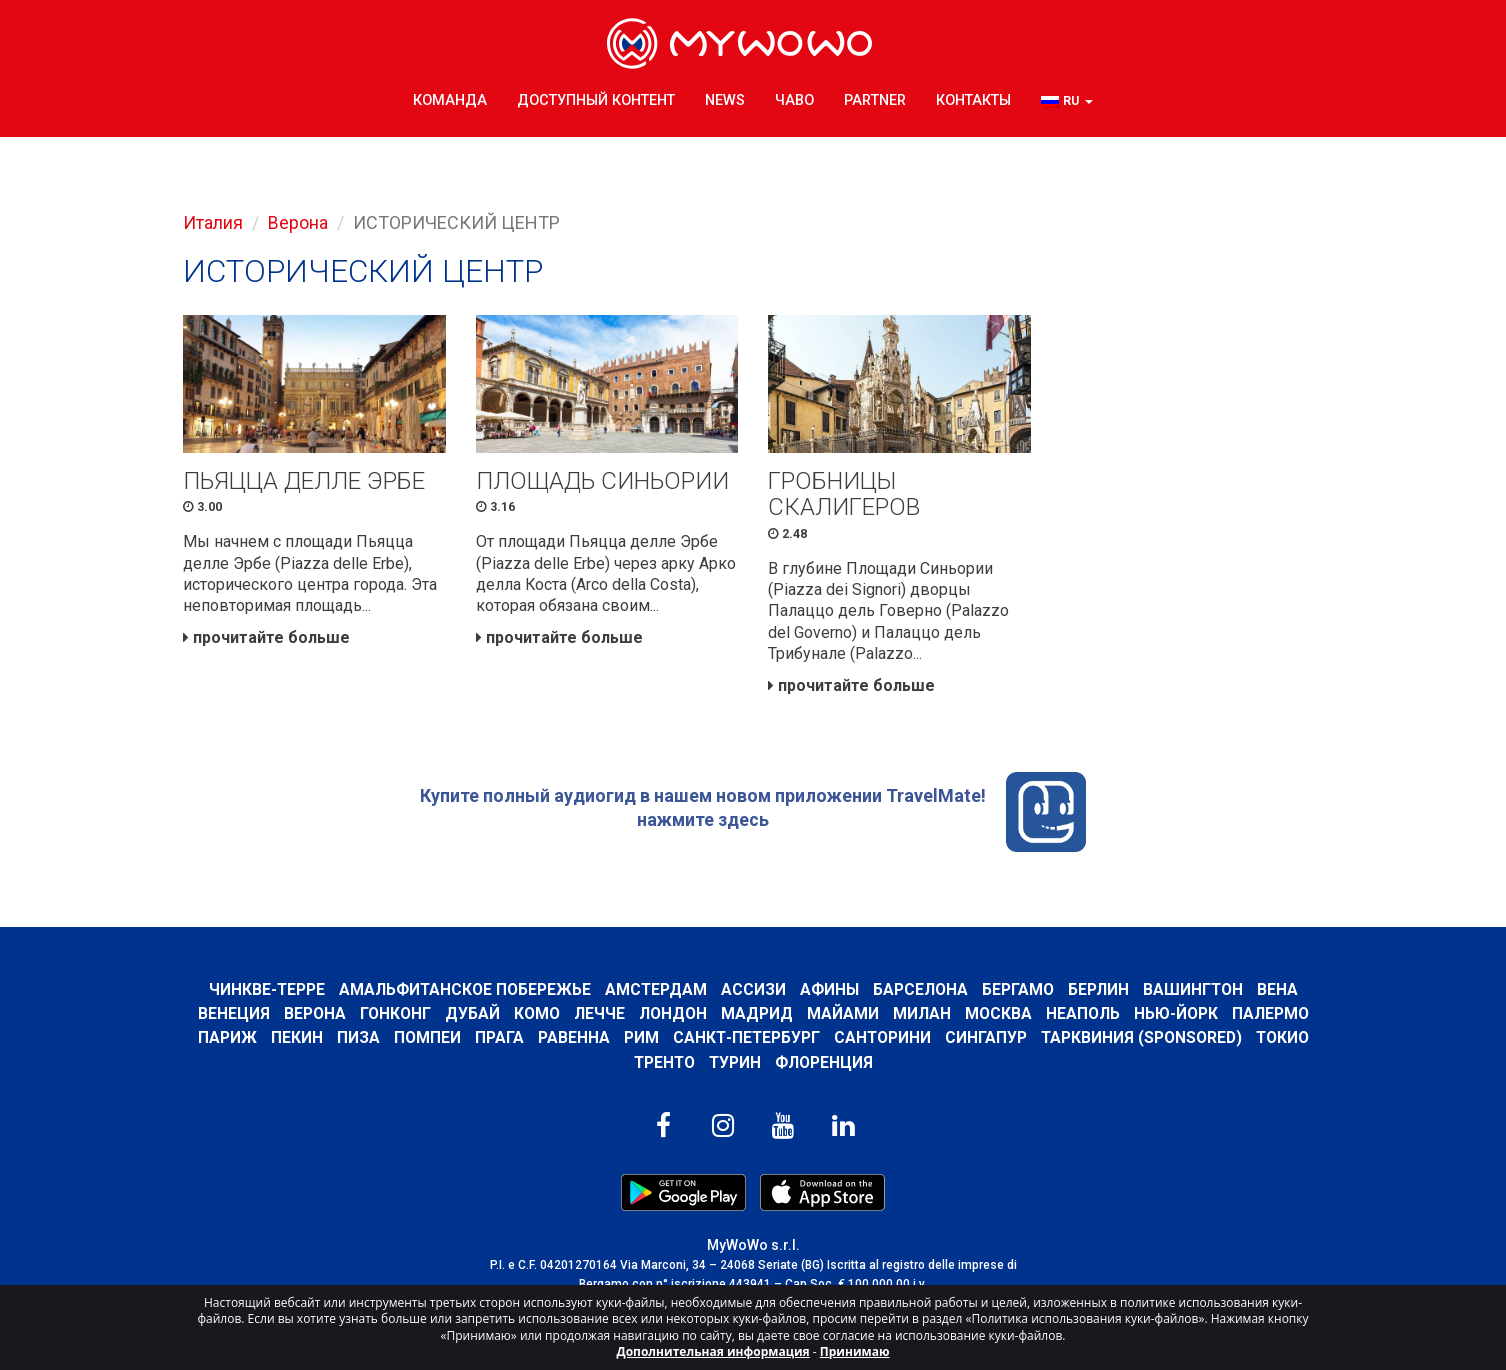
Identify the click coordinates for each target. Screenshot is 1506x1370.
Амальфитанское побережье (463, 992)
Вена (1279, 992)
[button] (1067, 100)
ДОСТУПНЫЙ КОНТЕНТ (596, 99)
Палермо (1270, 1017)
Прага (496, 1041)
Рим (638, 1041)
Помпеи (424, 1041)
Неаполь (1083, 1017)
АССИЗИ (753, 992)
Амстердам (655, 992)
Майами (843, 1017)
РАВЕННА (571, 1041)
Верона (298, 222)
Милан (922, 1017)
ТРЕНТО (663, 1065)
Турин (735, 1065)
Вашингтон (1194, 992)
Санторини (882, 1041)
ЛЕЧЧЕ (599, 1017)
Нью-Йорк (1176, 1017)
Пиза (355, 1041)
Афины (830, 992)
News (725, 99)
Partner (875, 99)
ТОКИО (1284, 1041)
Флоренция (825, 1065)
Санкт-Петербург (744, 1041)
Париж (224, 1041)
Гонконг (395, 1017)
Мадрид (757, 1017)
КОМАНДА (450, 99)
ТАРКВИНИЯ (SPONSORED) (1142, 1041)
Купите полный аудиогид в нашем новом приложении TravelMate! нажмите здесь (753, 815)
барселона (921, 992)
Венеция (234, 1017)
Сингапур (986, 1041)
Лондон (673, 1017)
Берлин (1099, 992)
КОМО (537, 1017)
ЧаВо (794, 99)
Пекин (294, 1041)
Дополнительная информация (713, 1351)
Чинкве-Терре (264, 992)
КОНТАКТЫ (973, 99)
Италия (213, 222)
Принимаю (855, 1351)
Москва (998, 1017)
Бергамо (1019, 992)
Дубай (472, 1017)
